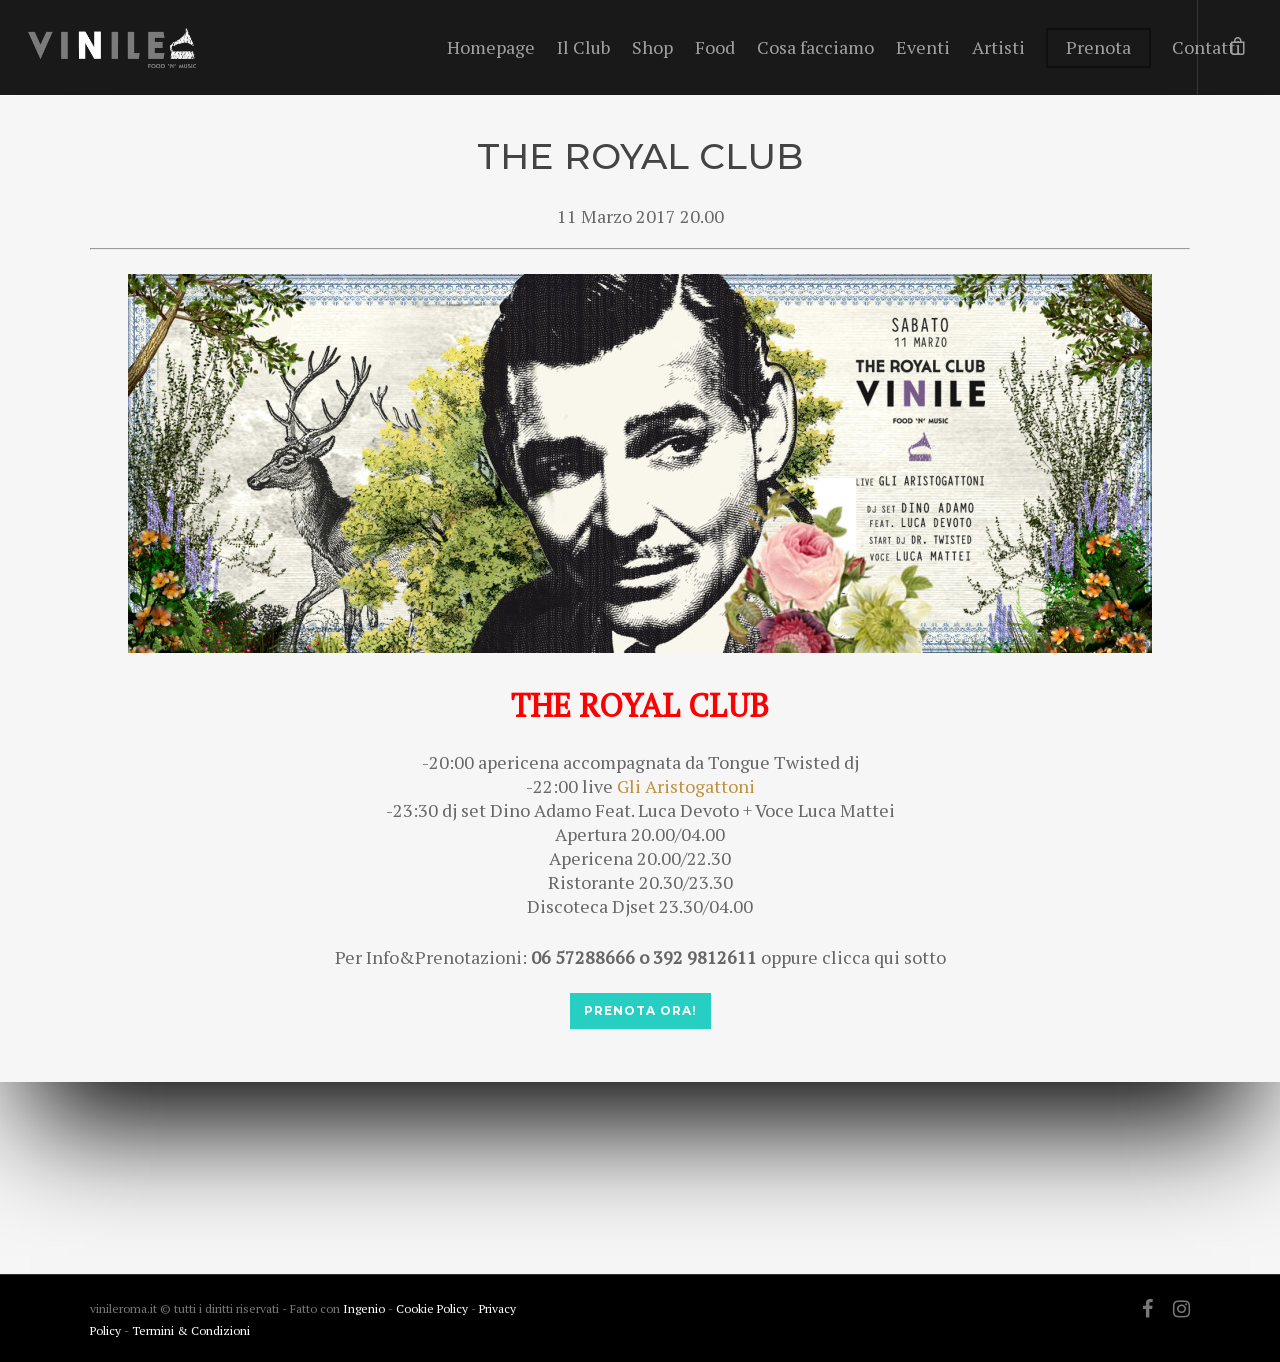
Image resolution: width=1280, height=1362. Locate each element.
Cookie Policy (433, 1308)
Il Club (583, 47)
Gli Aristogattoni (686, 786)
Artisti (998, 47)
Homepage (491, 47)
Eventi (923, 47)
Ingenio (364, 1308)
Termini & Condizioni (191, 1330)
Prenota (1098, 47)
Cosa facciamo (815, 47)
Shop (652, 47)
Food (715, 47)
